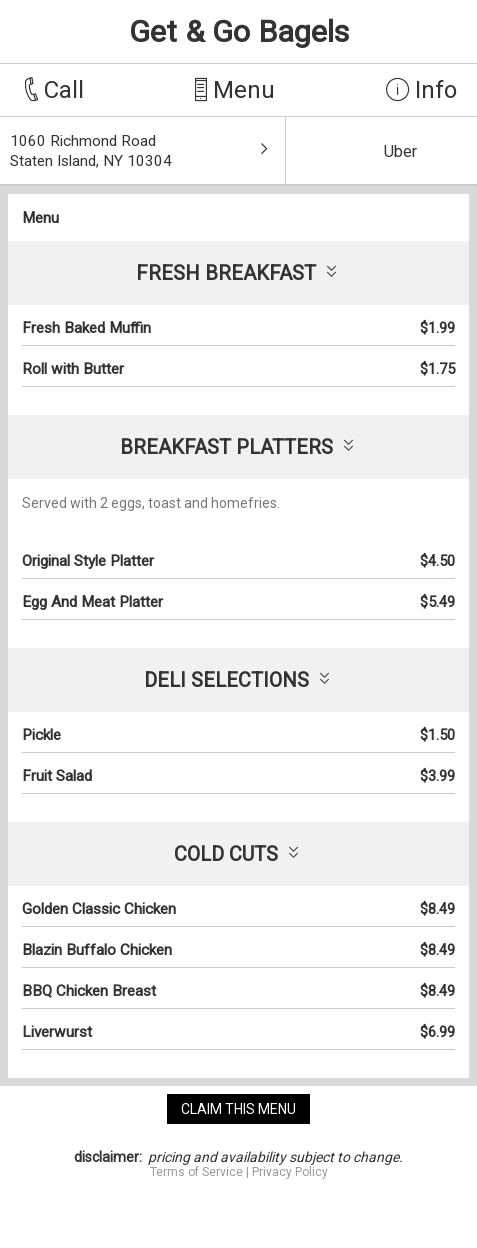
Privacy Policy (290, 1172)
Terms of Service (196, 1172)
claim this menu (238, 1109)
